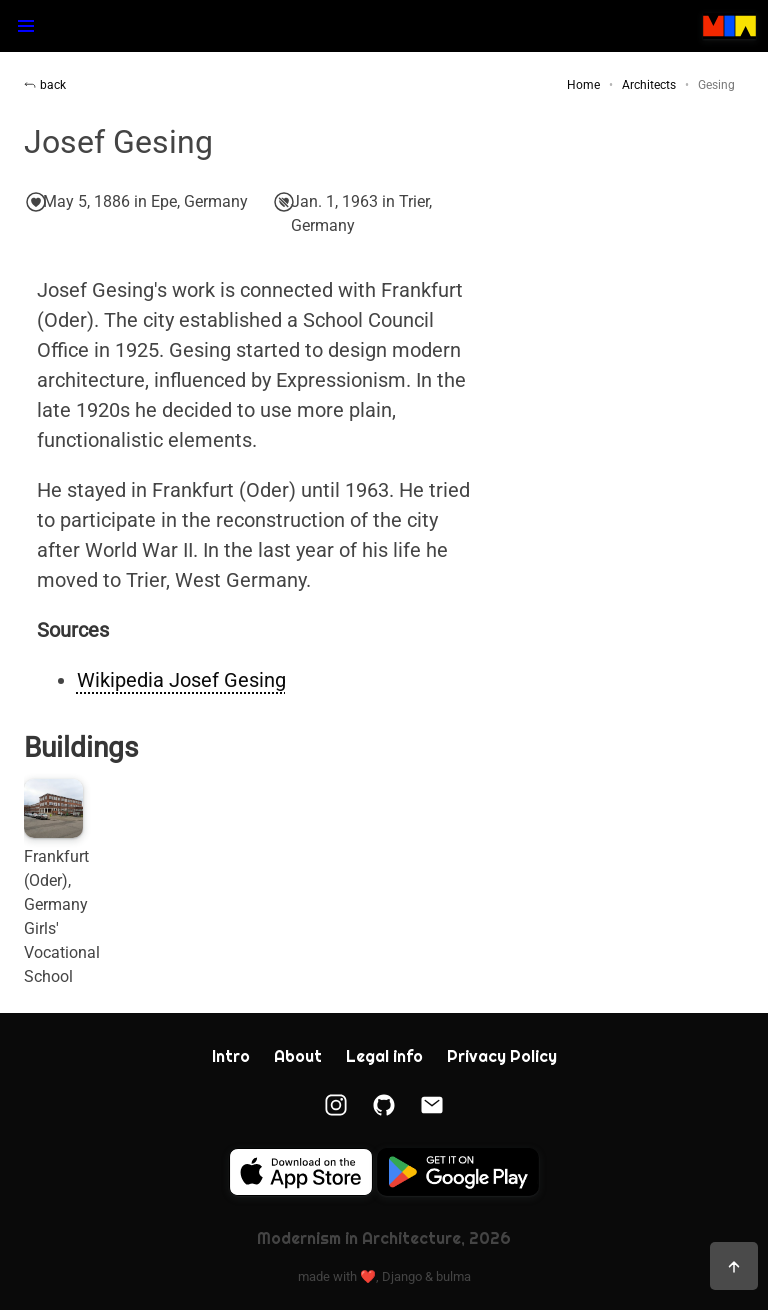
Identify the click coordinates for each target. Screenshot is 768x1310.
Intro (231, 1056)
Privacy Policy (502, 1056)
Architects (649, 85)
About (298, 1056)
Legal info (384, 1056)
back (45, 85)
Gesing (716, 85)
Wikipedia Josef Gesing (181, 680)
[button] (26, 26)
